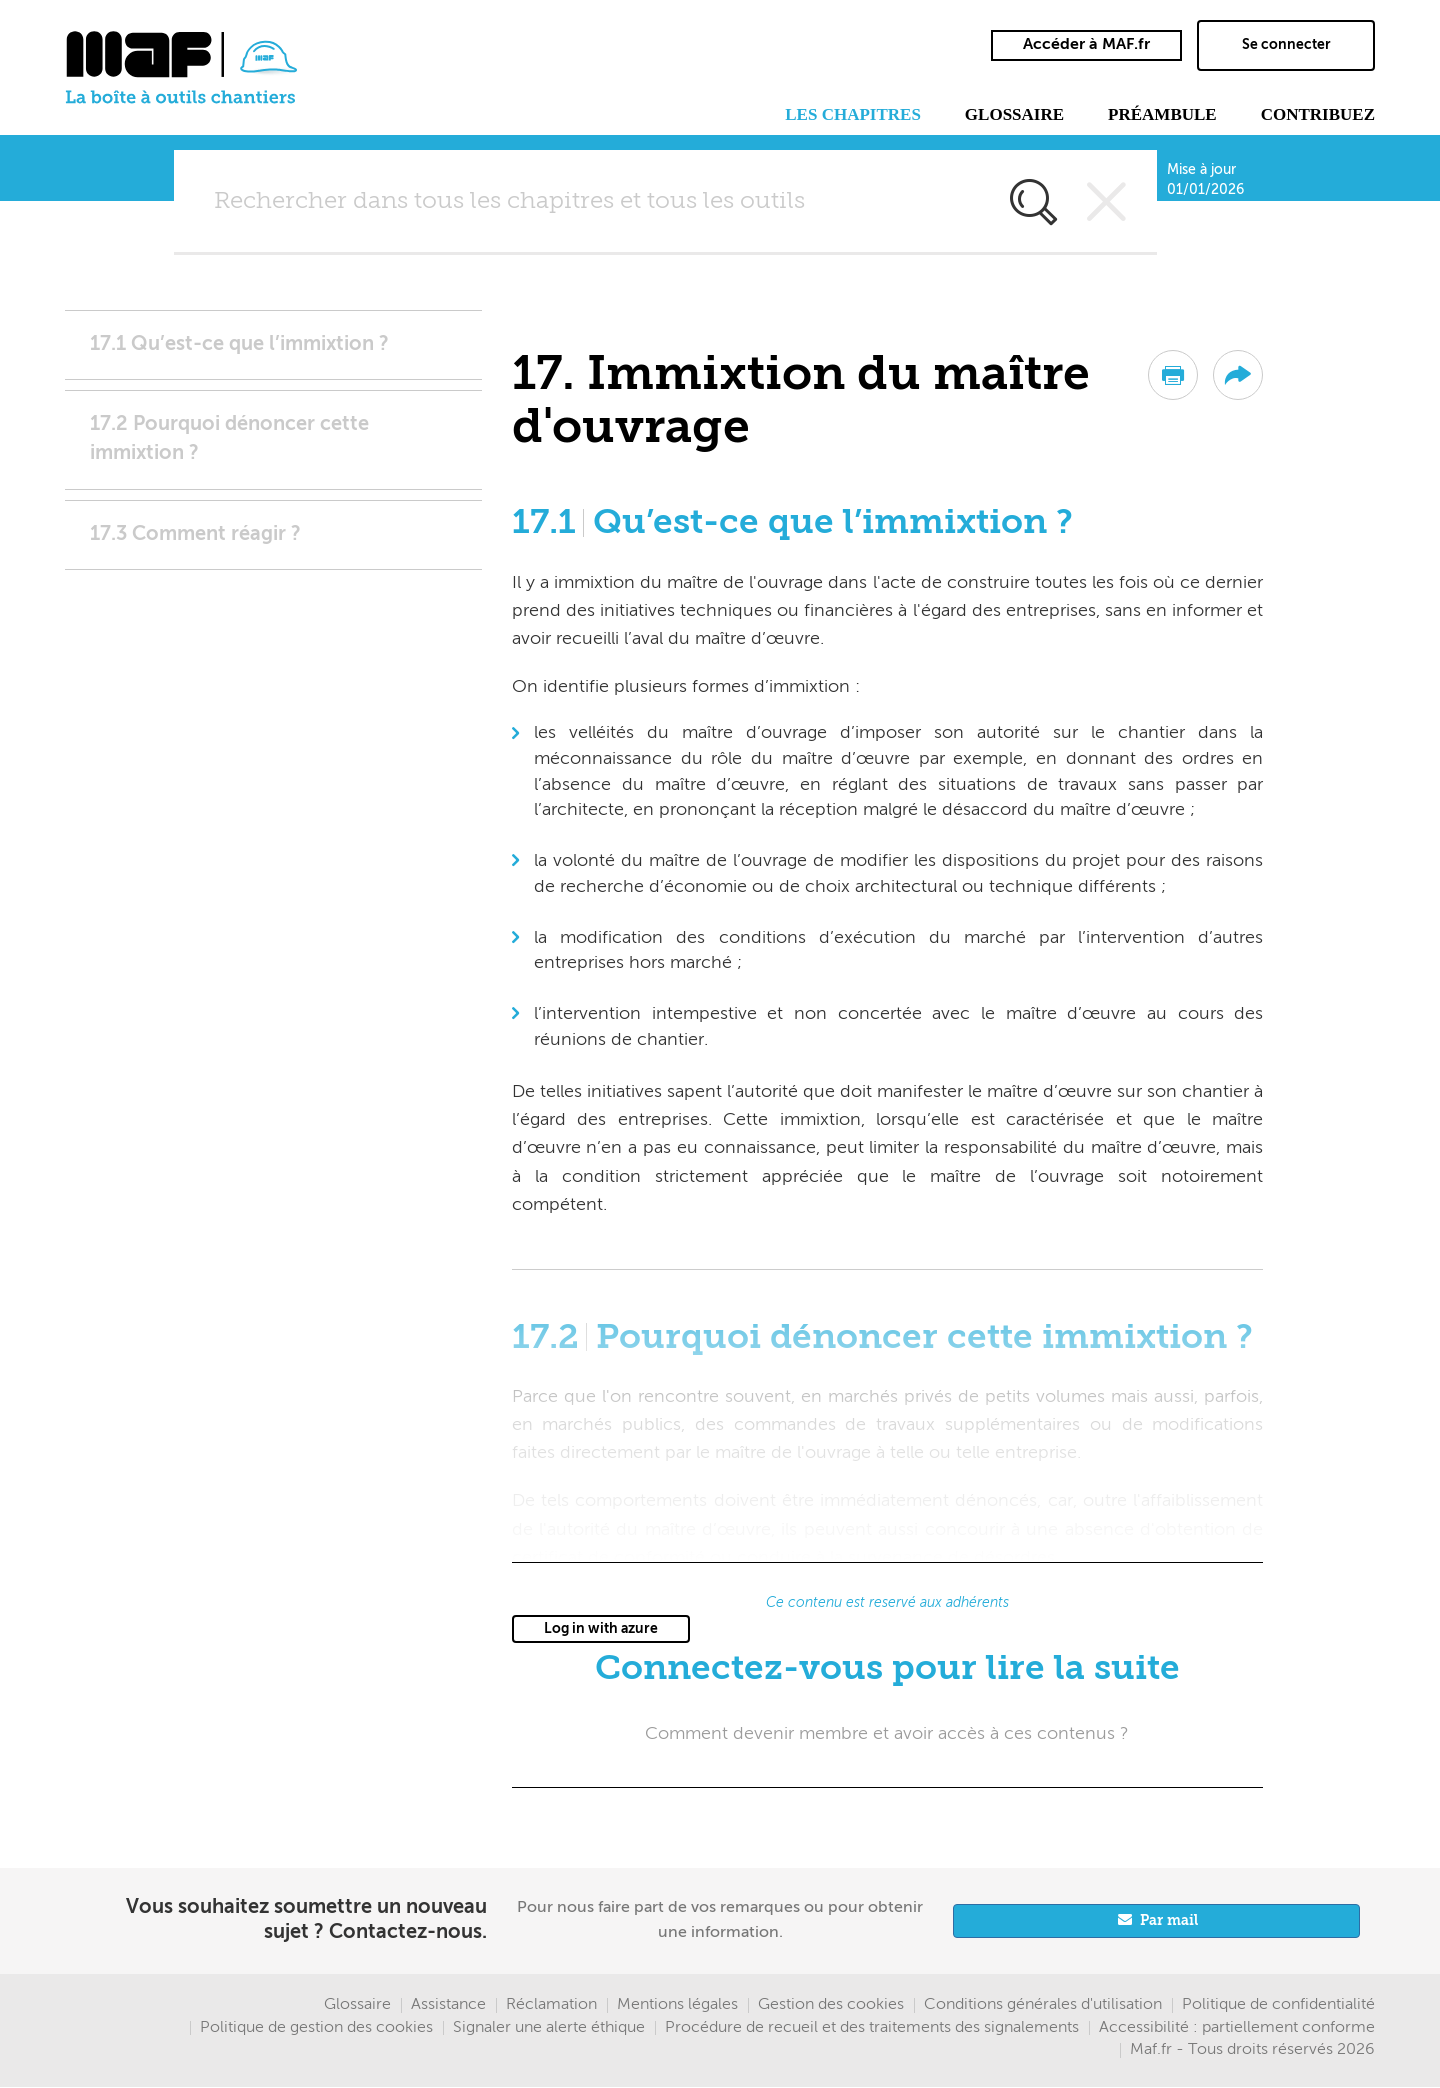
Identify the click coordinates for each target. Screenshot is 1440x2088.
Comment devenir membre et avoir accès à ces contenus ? (887, 1734)
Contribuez (1318, 114)
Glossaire (1014, 114)
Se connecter (1286, 45)
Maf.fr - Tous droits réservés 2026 (1252, 2050)
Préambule (1162, 114)
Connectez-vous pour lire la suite (887, 1669)
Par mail (1169, 1921)
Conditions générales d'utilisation (1043, 2005)
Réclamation (551, 2005)
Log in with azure (601, 1629)
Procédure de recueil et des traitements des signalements (872, 2028)
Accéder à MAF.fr (1086, 45)
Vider (1107, 202)
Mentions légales (677, 2005)
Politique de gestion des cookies (316, 2028)
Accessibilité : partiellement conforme (1237, 2028)
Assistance (448, 2005)
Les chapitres (853, 114)
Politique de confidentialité (1278, 2005)
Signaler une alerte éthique (549, 2028)
